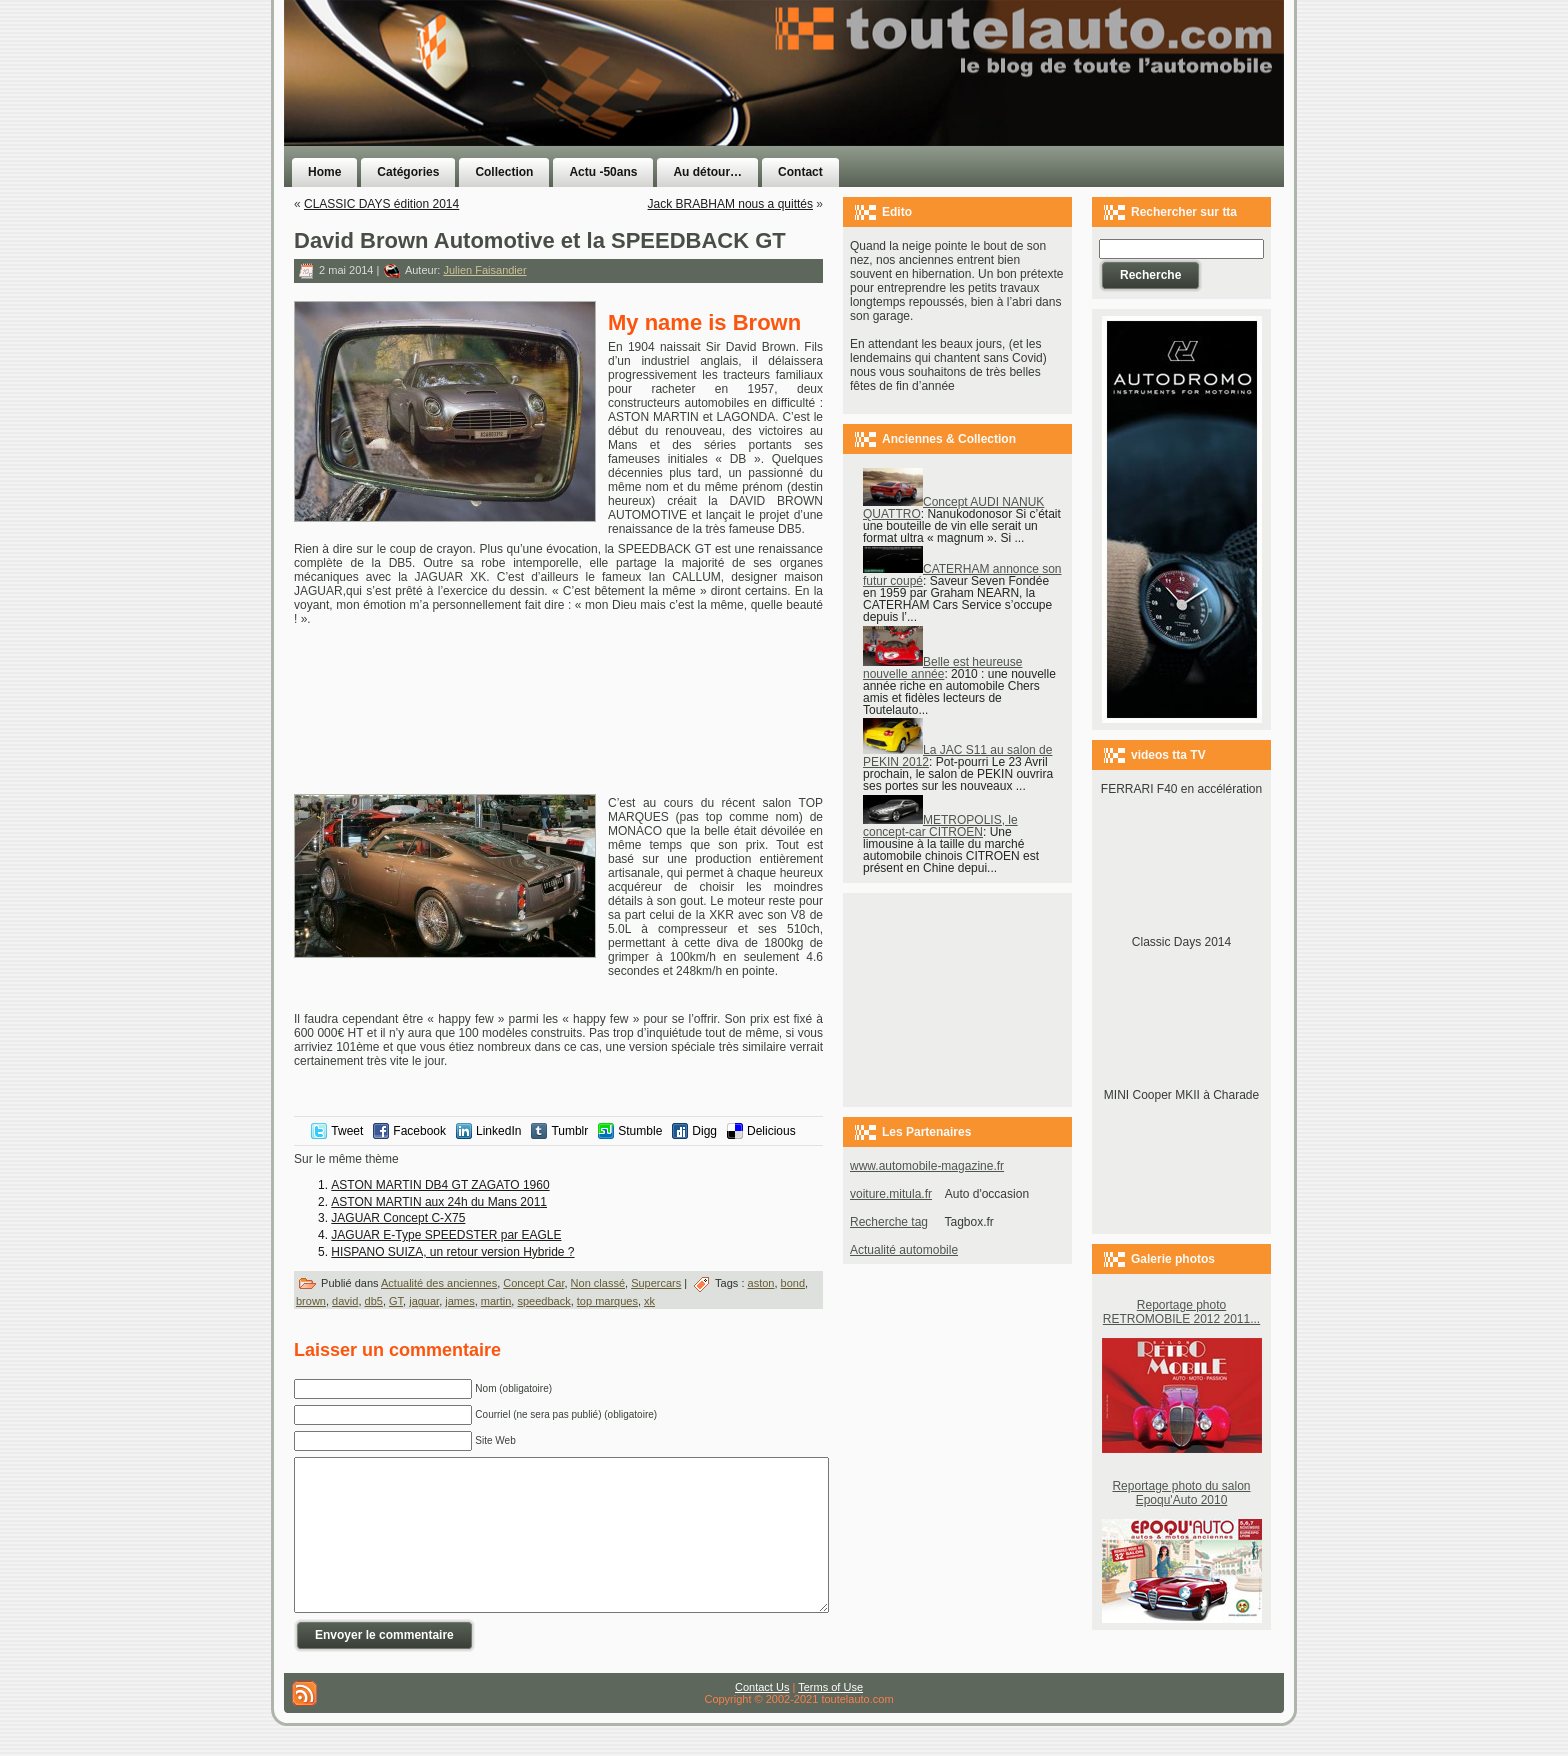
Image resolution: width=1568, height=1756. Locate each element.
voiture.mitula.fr (891, 1194)
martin (496, 1301)
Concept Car (533, 1283)
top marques (607, 1301)
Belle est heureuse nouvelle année (942, 668)
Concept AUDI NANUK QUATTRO (953, 508)
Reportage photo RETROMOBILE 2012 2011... (1181, 1312)
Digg (704, 1131)
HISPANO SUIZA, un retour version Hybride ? (452, 1252)
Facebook (419, 1131)
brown (311, 1301)
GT (396, 1301)
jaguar (424, 1301)
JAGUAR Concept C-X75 (398, 1218)
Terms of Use (830, 1717)
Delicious (771, 1131)
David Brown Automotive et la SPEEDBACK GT (540, 240)
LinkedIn (498, 1131)
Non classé (598, 1283)
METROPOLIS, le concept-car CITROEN (940, 826)
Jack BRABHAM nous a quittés (730, 204)
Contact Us (762, 1717)
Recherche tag (889, 1222)
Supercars (656, 1283)
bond (793, 1283)
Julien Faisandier (484, 270)
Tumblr (569, 1131)
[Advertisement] (1036, 113)
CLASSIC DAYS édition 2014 (381, 204)
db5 (374, 1301)
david (345, 1301)
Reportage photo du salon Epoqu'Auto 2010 (1181, 1493)
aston (761, 1283)
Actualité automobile (904, 1250)
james (459, 1301)
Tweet (347, 1131)
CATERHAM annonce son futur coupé (962, 575)
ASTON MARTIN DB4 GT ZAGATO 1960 (440, 1185)
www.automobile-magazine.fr (927, 1166)
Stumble (640, 1131)
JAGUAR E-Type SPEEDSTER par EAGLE (446, 1235)
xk (649, 1301)
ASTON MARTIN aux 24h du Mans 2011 (439, 1202)
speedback (543, 1301)
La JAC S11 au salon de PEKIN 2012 (957, 756)
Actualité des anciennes (439, 1283)
